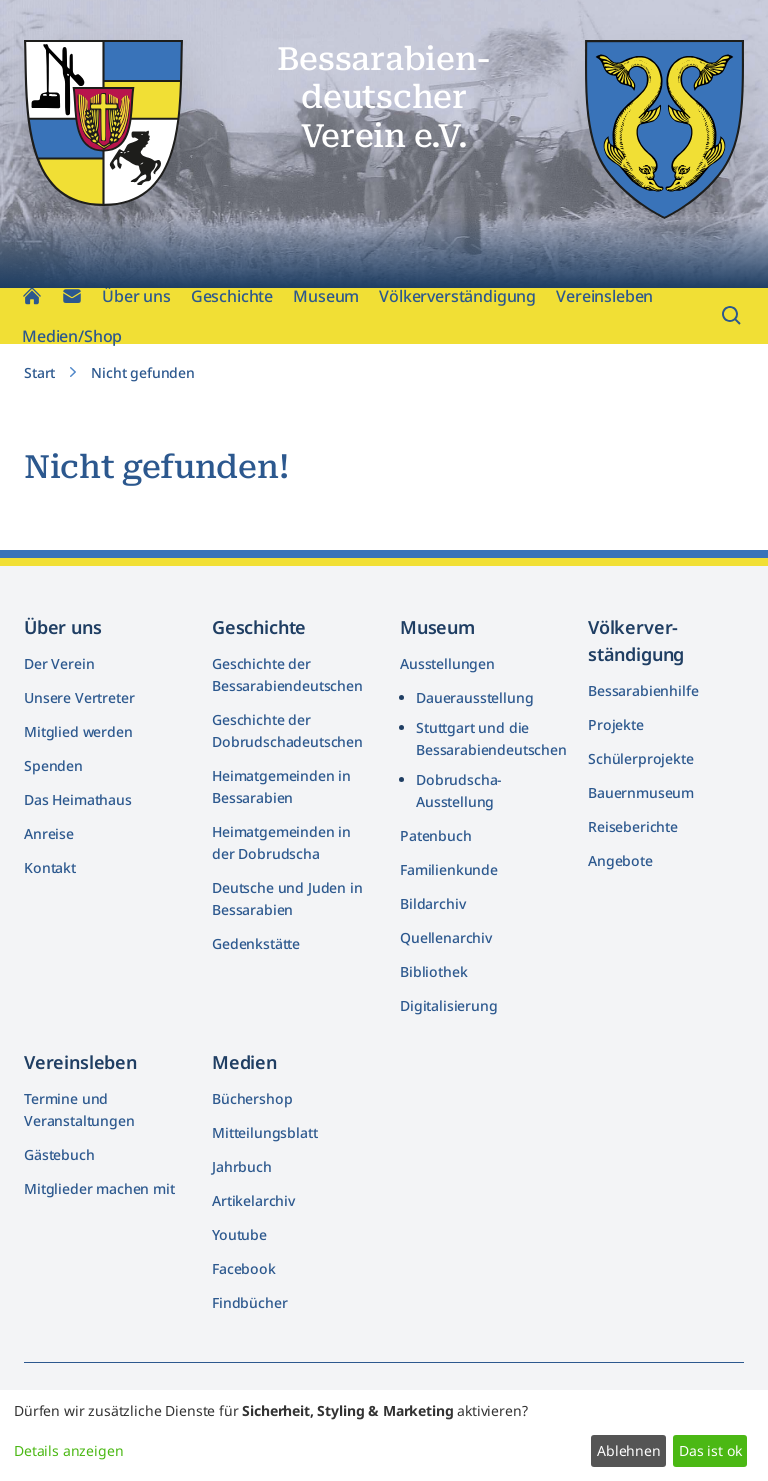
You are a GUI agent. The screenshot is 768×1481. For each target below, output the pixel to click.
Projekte (616, 724)
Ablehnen (629, 1450)
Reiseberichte (633, 826)
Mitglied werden (78, 731)
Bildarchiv (432, 903)
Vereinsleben (604, 296)
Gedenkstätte (256, 943)
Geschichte (232, 296)
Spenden (53, 765)
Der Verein (59, 663)
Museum (326, 296)
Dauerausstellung (474, 697)
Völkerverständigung (457, 296)
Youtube (239, 1234)
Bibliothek (433, 971)
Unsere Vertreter (79, 697)
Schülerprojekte (641, 758)
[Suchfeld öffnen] (732, 316)
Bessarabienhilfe (643, 690)
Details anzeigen (68, 1450)
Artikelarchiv (253, 1200)
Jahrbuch (242, 1166)
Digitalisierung (449, 1005)
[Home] (32, 296)
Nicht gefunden (143, 372)
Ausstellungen (447, 663)
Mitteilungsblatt (264, 1132)
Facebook (244, 1268)
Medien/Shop (72, 336)
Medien (244, 1062)
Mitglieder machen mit (99, 1188)
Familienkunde (449, 869)
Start (39, 372)
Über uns (136, 296)
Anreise (49, 833)
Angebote (620, 860)
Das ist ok (710, 1450)
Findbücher (249, 1302)
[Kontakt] (72, 296)
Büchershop (252, 1098)
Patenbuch (436, 835)
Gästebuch (59, 1154)
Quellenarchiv (446, 937)
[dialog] (384, 1435)
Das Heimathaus (78, 799)
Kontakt (50, 867)
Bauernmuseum (641, 792)
